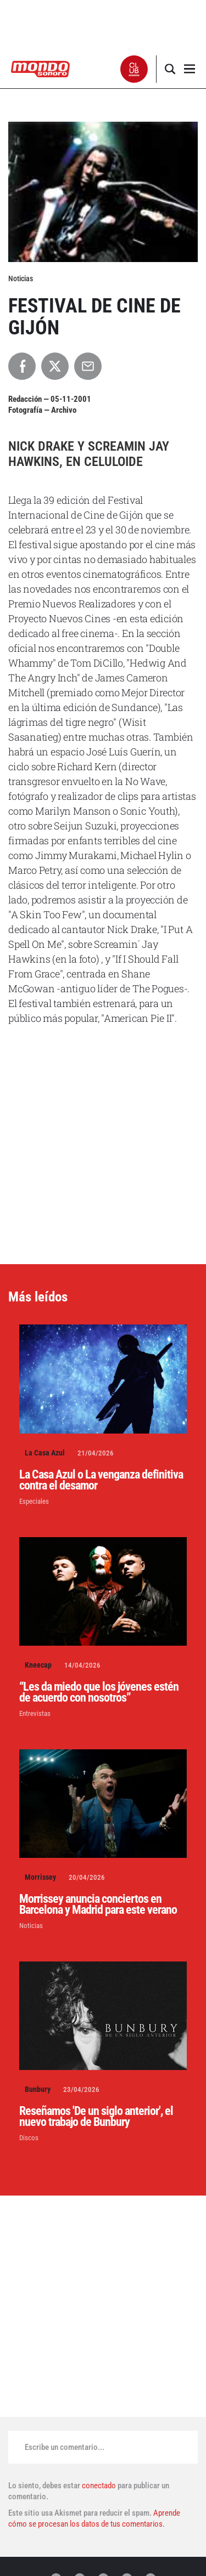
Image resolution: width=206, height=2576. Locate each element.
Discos (28, 2138)
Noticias (31, 1925)
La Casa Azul (45, 1452)
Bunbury (38, 2089)
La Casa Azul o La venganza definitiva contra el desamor (101, 1480)
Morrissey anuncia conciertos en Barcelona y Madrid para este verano (98, 1904)
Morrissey (40, 1877)
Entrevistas (35, 1713)
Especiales (34, 1501)
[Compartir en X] (55, 366)
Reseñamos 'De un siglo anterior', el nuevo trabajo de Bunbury (96, 2116)
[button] (134, 69)
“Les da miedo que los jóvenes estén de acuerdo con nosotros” (99, 1692)
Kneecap (38, 1665)
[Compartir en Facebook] (22, 366)
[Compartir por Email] (88, 366)
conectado (99, 2485)
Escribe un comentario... (64, 2447)
